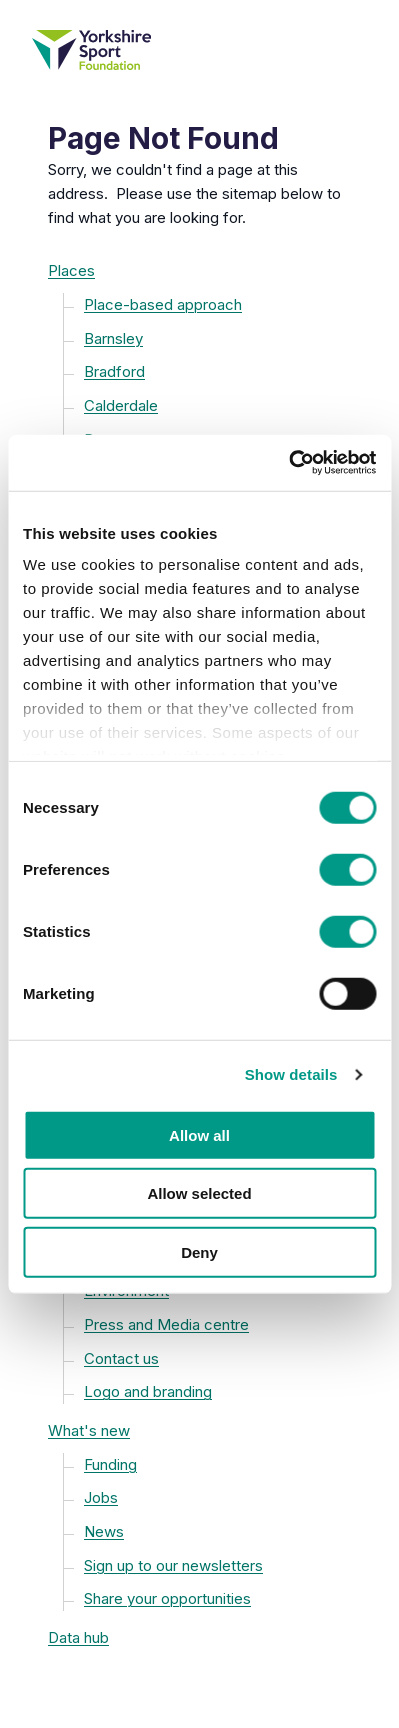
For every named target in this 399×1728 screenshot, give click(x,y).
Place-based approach (163, 304)
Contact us (121, 1358)
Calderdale (121, 405)
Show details (291, 1074)
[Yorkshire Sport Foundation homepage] (199, 50)
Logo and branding (148, 1391)
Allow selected (199, 1193)
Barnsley (113, 338)
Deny (199, 1251)
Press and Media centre (166, 1324)
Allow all (199, 1134)
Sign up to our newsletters (173, 1565)
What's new (89, 1430)
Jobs (101, 1497)
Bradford (114, 371)
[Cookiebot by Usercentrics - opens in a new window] (288, 463)
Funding (110, 1464)
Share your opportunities (167, 1598)
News (104, 1531)
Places (71, 270)
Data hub (78, 1637)
